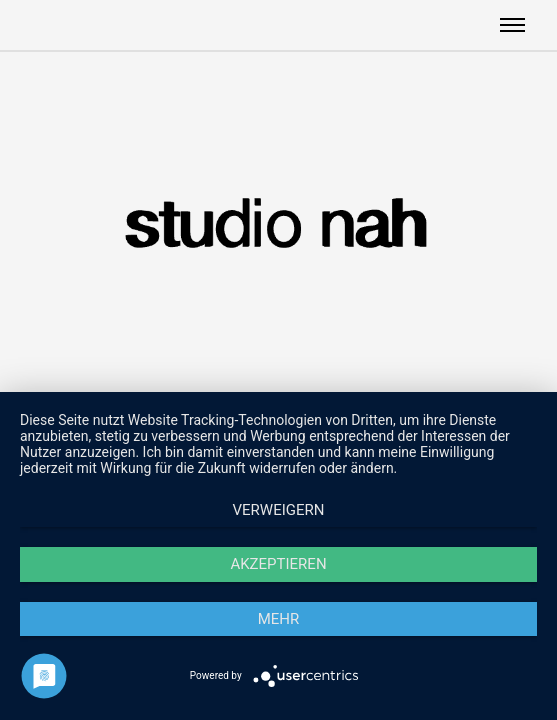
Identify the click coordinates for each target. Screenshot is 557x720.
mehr (279, 619)
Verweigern (279, 510)
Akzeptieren (278, 564)
